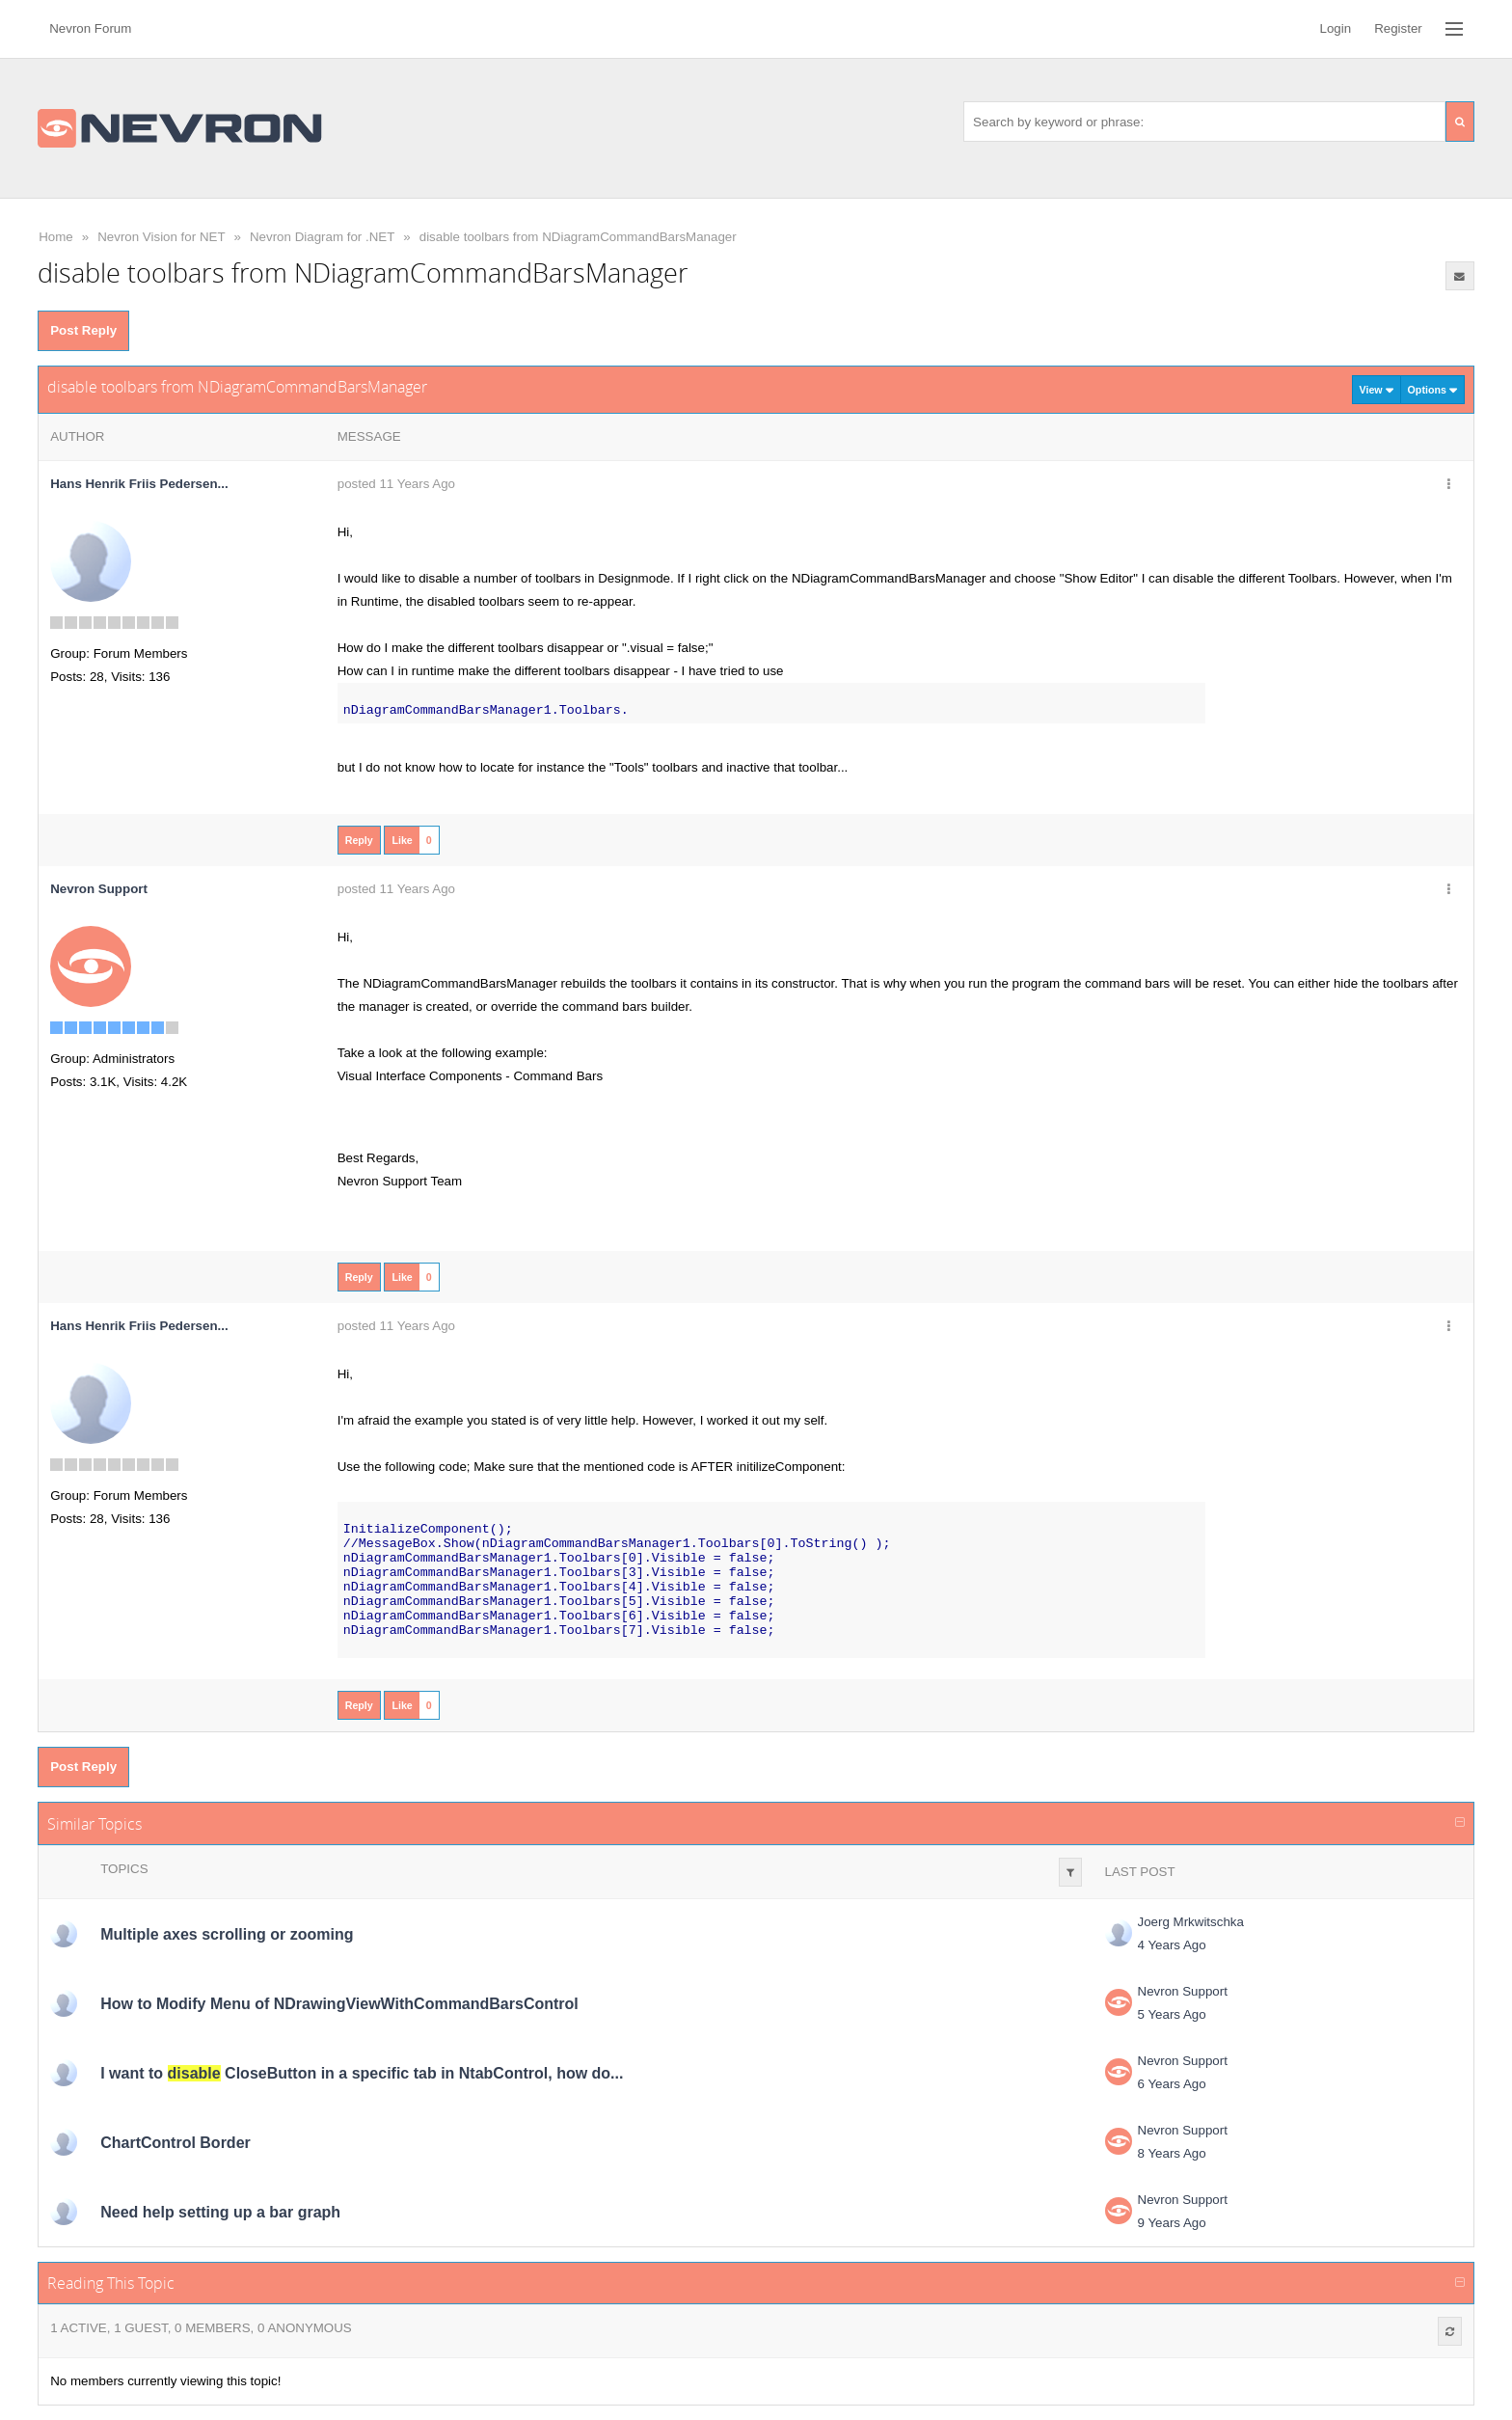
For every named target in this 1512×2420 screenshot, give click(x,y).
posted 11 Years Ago (396, 483)
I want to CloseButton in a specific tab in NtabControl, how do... (361, 2073)
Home (56, 237)
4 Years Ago (1172, 1945)
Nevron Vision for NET (161, 237)
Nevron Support (1183, 1991)
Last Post (1140, 1871)
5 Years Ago (1172, 2014)
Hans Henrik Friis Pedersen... (139, 483)
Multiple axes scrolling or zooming (226, 1934)
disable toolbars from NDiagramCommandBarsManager (578, 237)
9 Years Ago (1172, 2223)
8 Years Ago (1172, 2153)
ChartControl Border (175, 2142)
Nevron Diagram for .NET (322, 237)
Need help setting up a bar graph (220, 2212)
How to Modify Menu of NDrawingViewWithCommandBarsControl (339, 2004)
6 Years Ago (1172, 2084)
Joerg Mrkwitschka (1191, 1922)
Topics (124, 1869)
